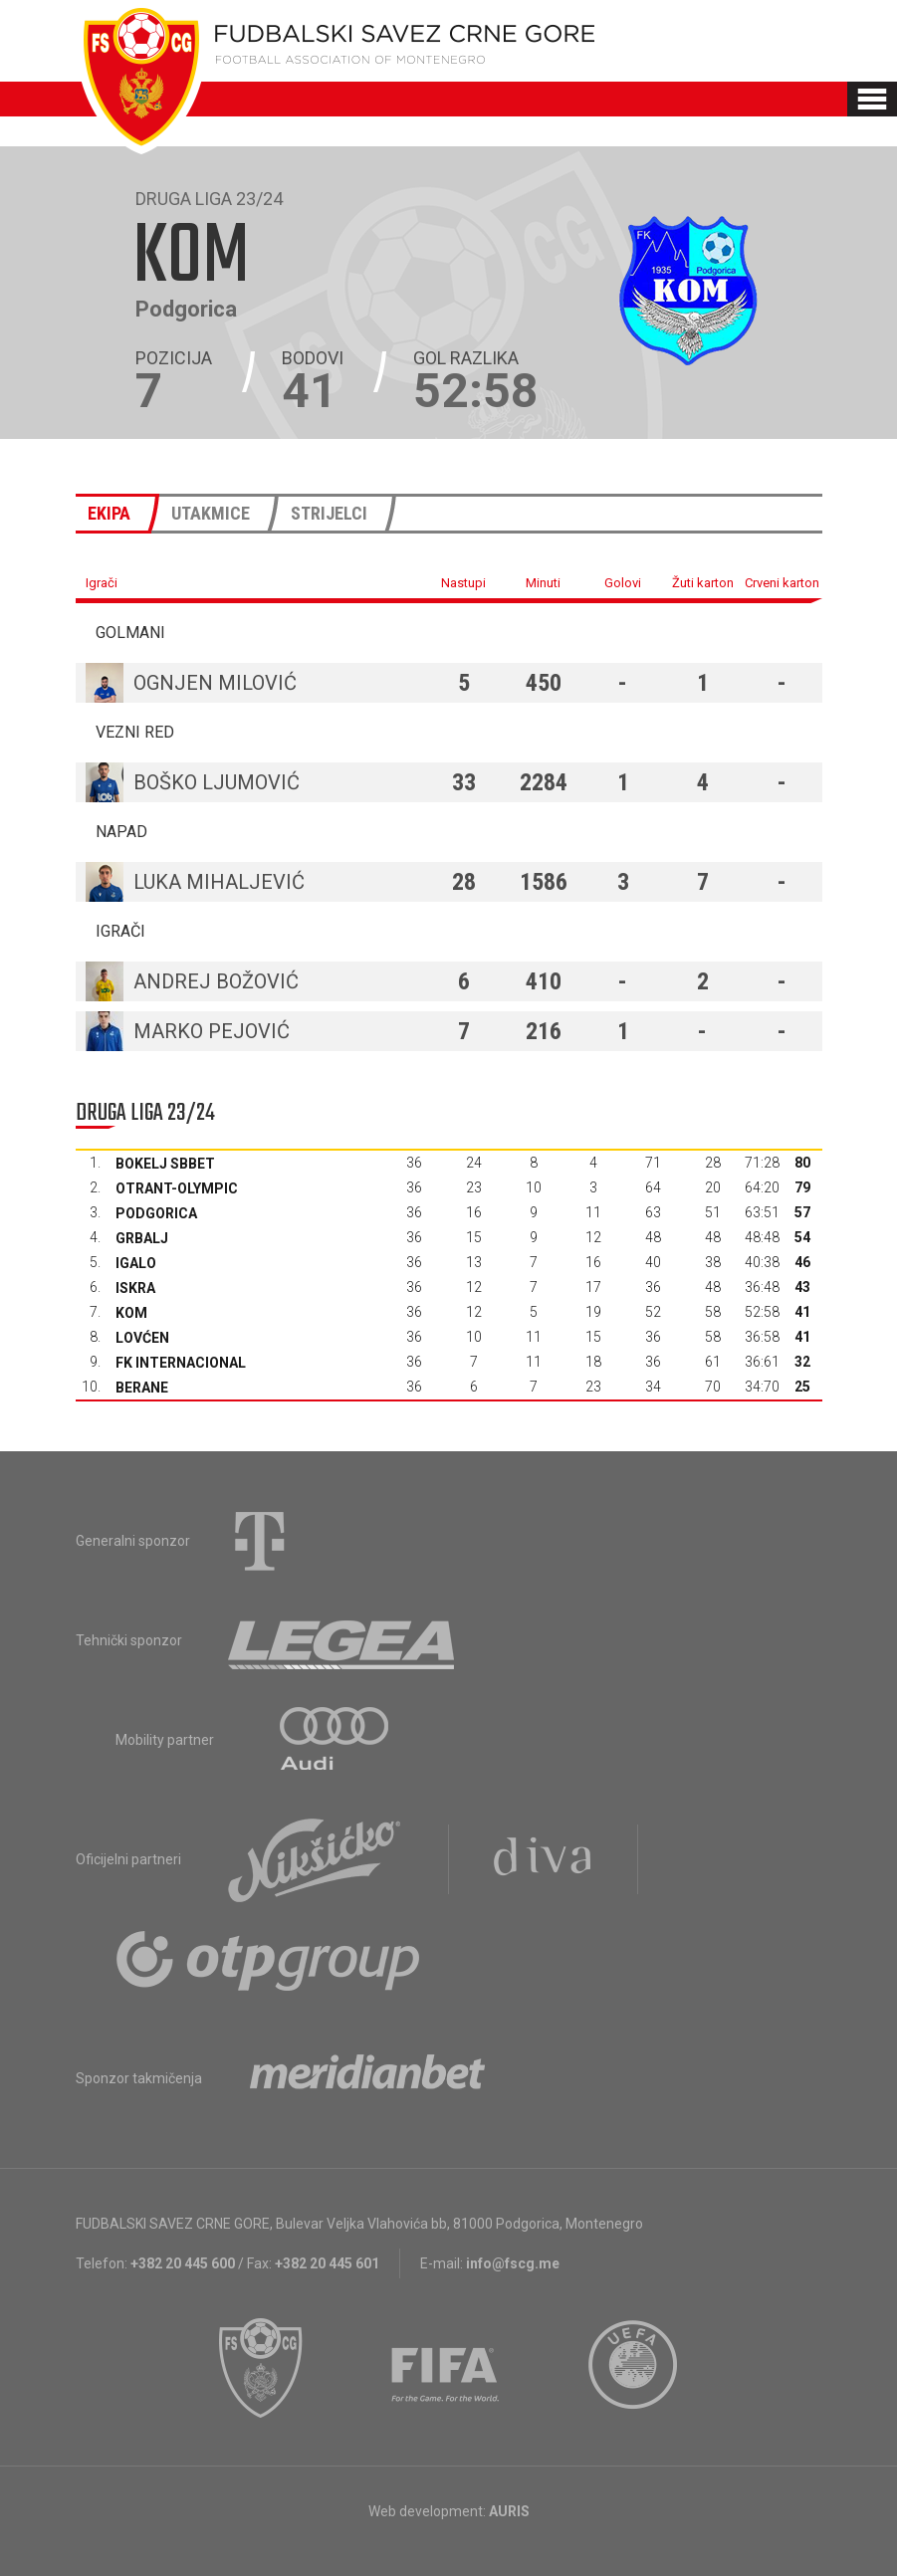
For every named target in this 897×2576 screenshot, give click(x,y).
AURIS (509, 2511)
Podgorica (156, 1213)
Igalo (135, 1263)
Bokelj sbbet (165, 1164)
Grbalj (141, 1238)
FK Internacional (180, 1363)
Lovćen (142, 1338)
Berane (141, 1387)
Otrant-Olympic (176, 1188)
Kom (131, 1313)
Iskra (135, 1288)
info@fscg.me (513, 2263)
